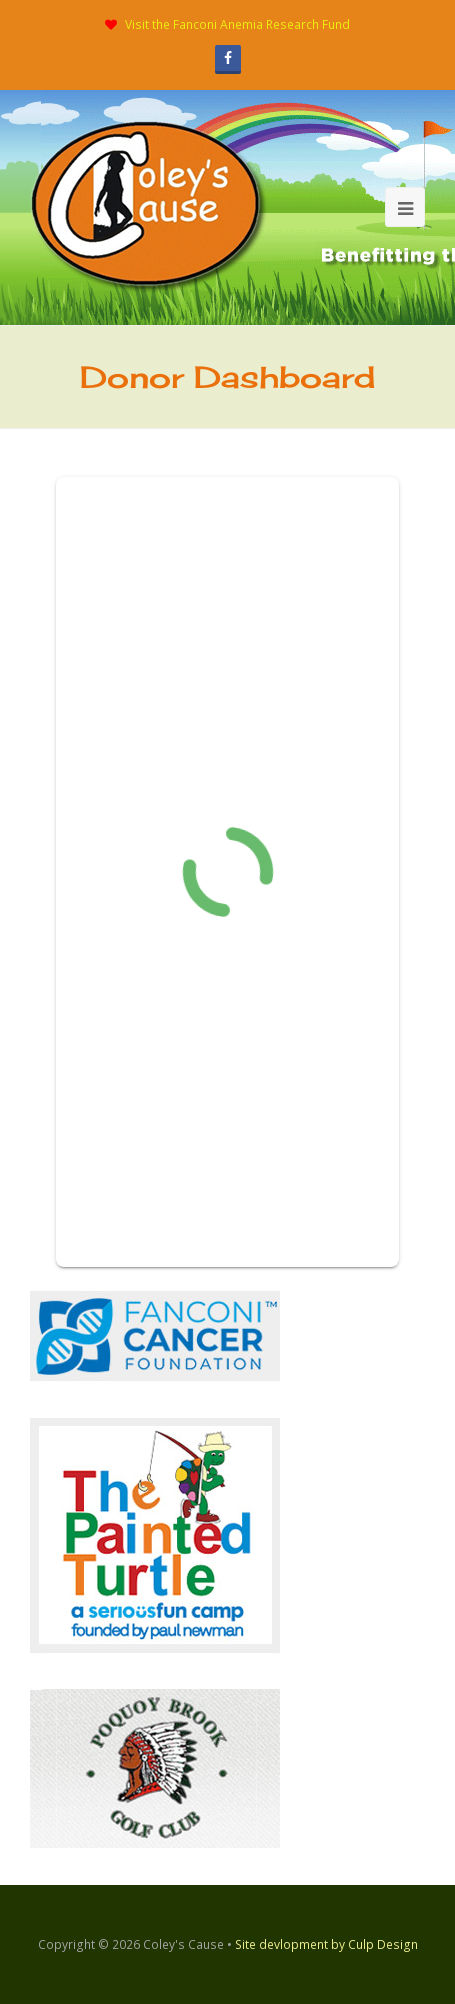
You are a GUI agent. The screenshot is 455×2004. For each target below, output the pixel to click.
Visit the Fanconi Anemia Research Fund (237, 24)
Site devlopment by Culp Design (326, 1944)
